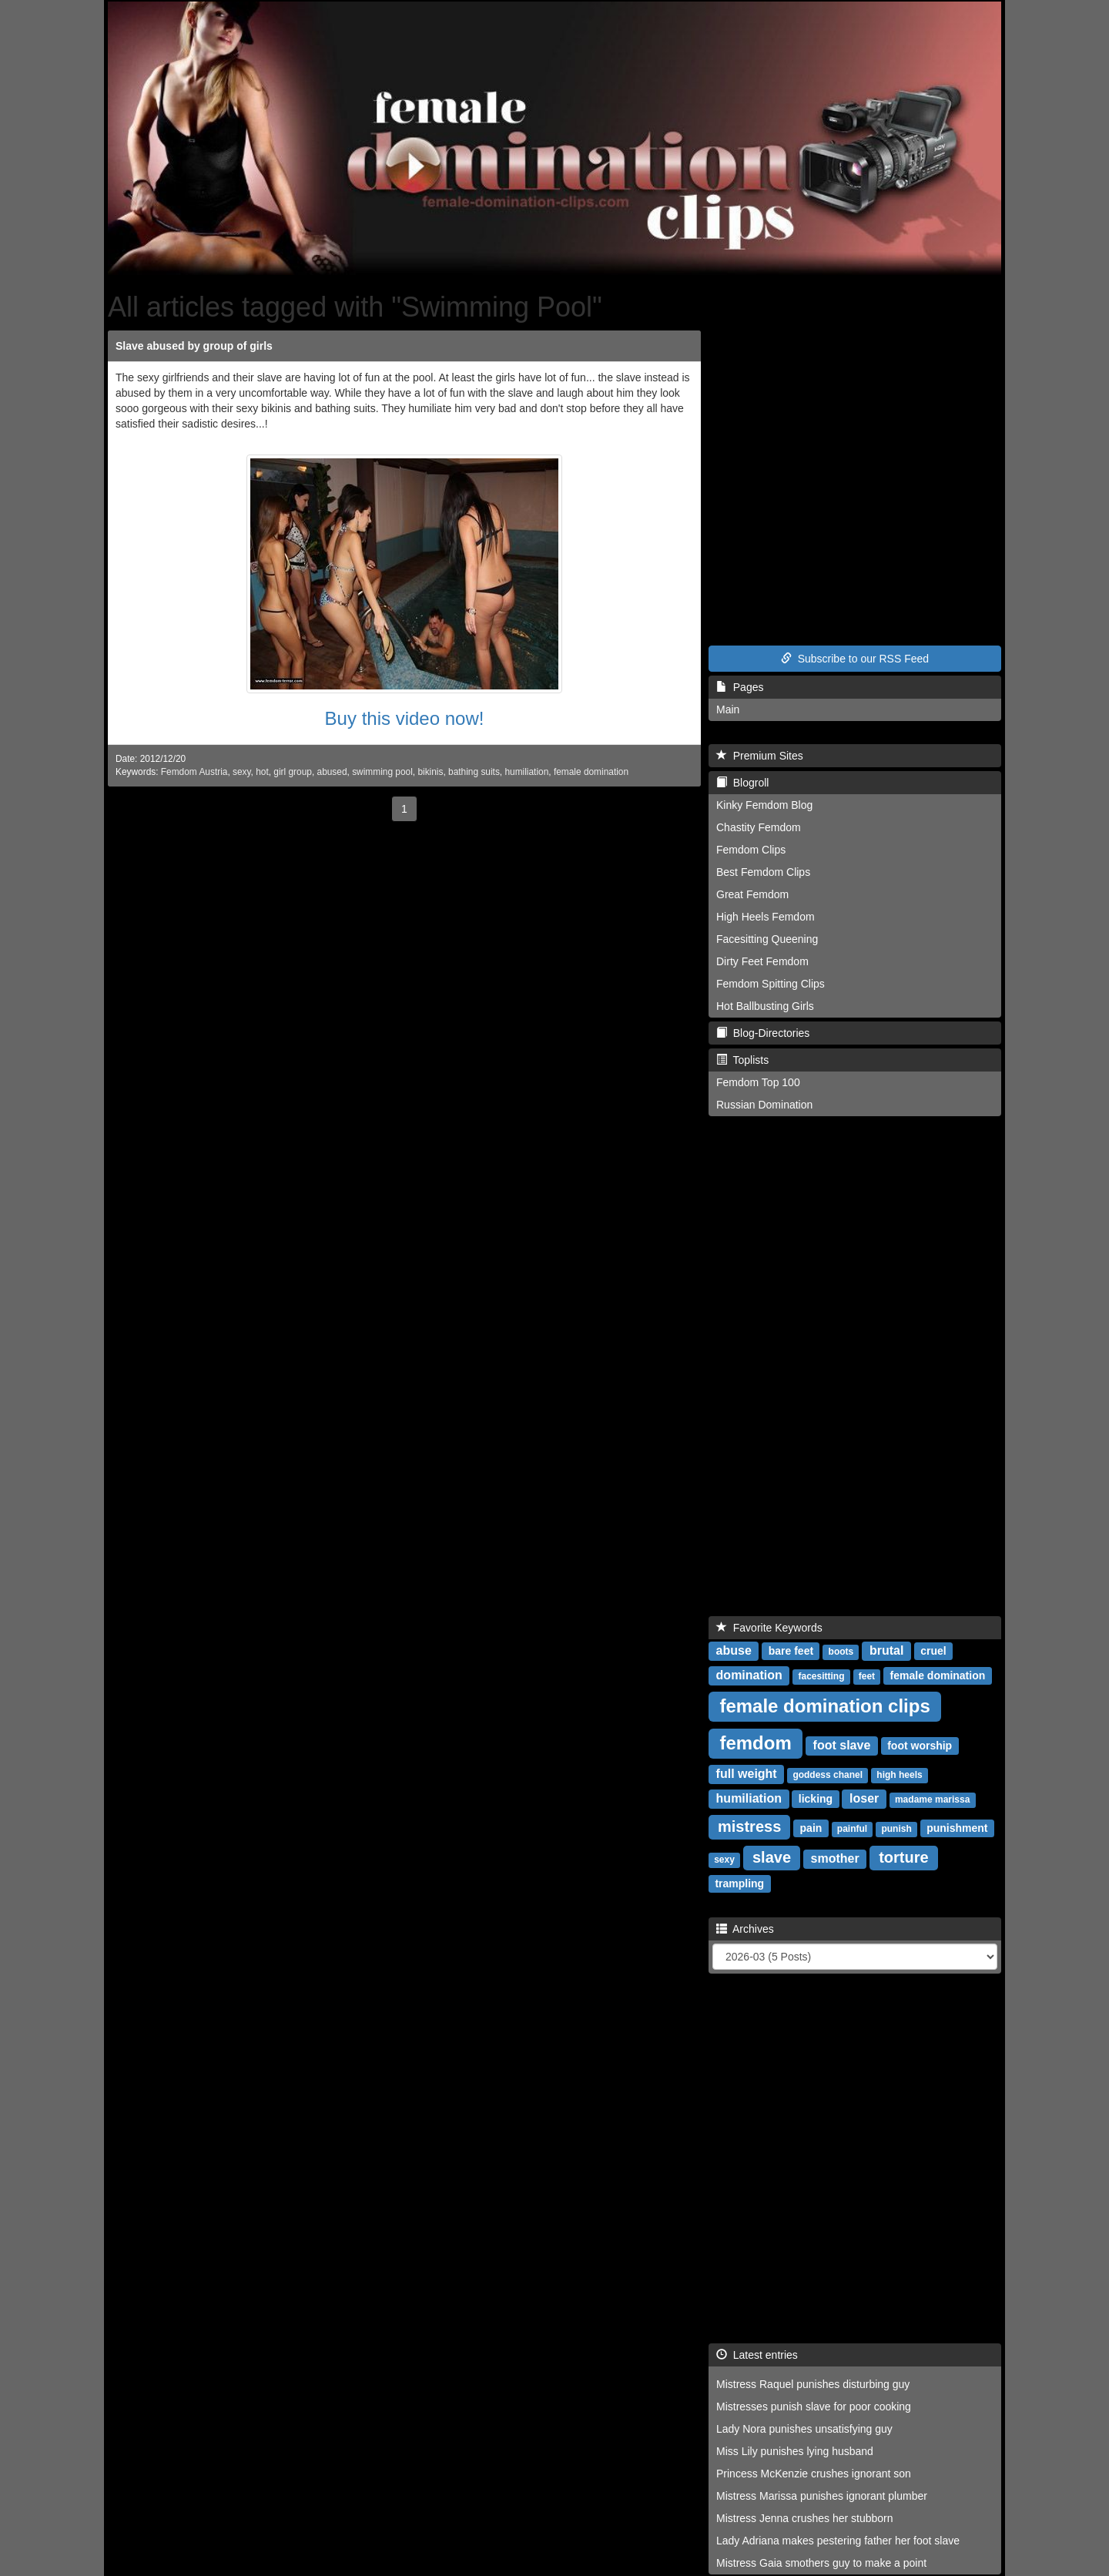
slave (771, 1857)
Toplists (742, 1060)
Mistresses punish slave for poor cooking (813, 2406)
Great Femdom (752, 894)
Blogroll (742, 782)
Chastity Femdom (758, 827)
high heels (899, 1774)
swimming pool (382, 771)
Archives (745, 1929)
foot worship (919, 1745)
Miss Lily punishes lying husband (794, 2451)
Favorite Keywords (769, 1628)
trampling (739, 1883)
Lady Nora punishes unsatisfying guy (804, 2429)
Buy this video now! (404, 718)
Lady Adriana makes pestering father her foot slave (838, 2540)
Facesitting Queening (767, 939)
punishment (956, 1828)
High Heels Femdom (765, 917)
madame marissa (932, 1799)
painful (852, 1828)
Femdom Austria (194, 771)
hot (262, 771)
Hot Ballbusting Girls (765, 1006)
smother (835, 1858)
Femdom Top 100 (758, 1082)
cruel (933, 1651)
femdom (755, 1742)
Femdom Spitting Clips (770, 984)
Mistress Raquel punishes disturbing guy (813, 2384)
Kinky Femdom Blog (764, 805)
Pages (739, 687)
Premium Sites (759, 756)
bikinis (430, 771)
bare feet (791, 1651)
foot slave (842, 1745)
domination (749, 1675)
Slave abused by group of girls (194, 346)
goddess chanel (827, 1774)
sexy (242, 771)
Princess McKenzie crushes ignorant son (813, 2473)
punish (896, 1828)
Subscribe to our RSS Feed (855, 658)
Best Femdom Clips (763, 872)
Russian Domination (764, 1104)
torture (903, 1857)
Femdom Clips (751, 850)
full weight (746, 1773)
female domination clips (824, 1706)
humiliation (526, 771)
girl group (292, 771)
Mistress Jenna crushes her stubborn (804, 2518)
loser (864, 1798)
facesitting (821, 1676)
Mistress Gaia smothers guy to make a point (821, 2563)
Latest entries (757, 2355)
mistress (749, 1826)
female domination (591, 771)
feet (867, 1676)
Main (727, 709)
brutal (886, 1650)
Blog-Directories (762, 1033)
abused (332, 771)
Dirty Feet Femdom (762, 961)
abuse (734, 1650)
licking (816, 1799)
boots (841, 1651)
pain (811, 1828)
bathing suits (474, 771)
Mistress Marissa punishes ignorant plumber (821, 2496)
